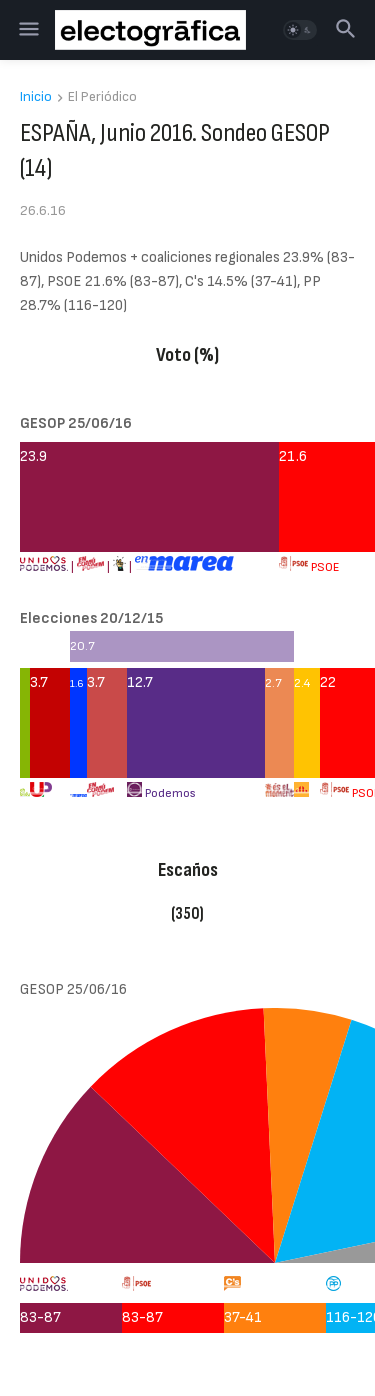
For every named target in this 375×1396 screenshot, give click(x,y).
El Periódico (102, 97)
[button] (27, 30)
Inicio (36, 97)
